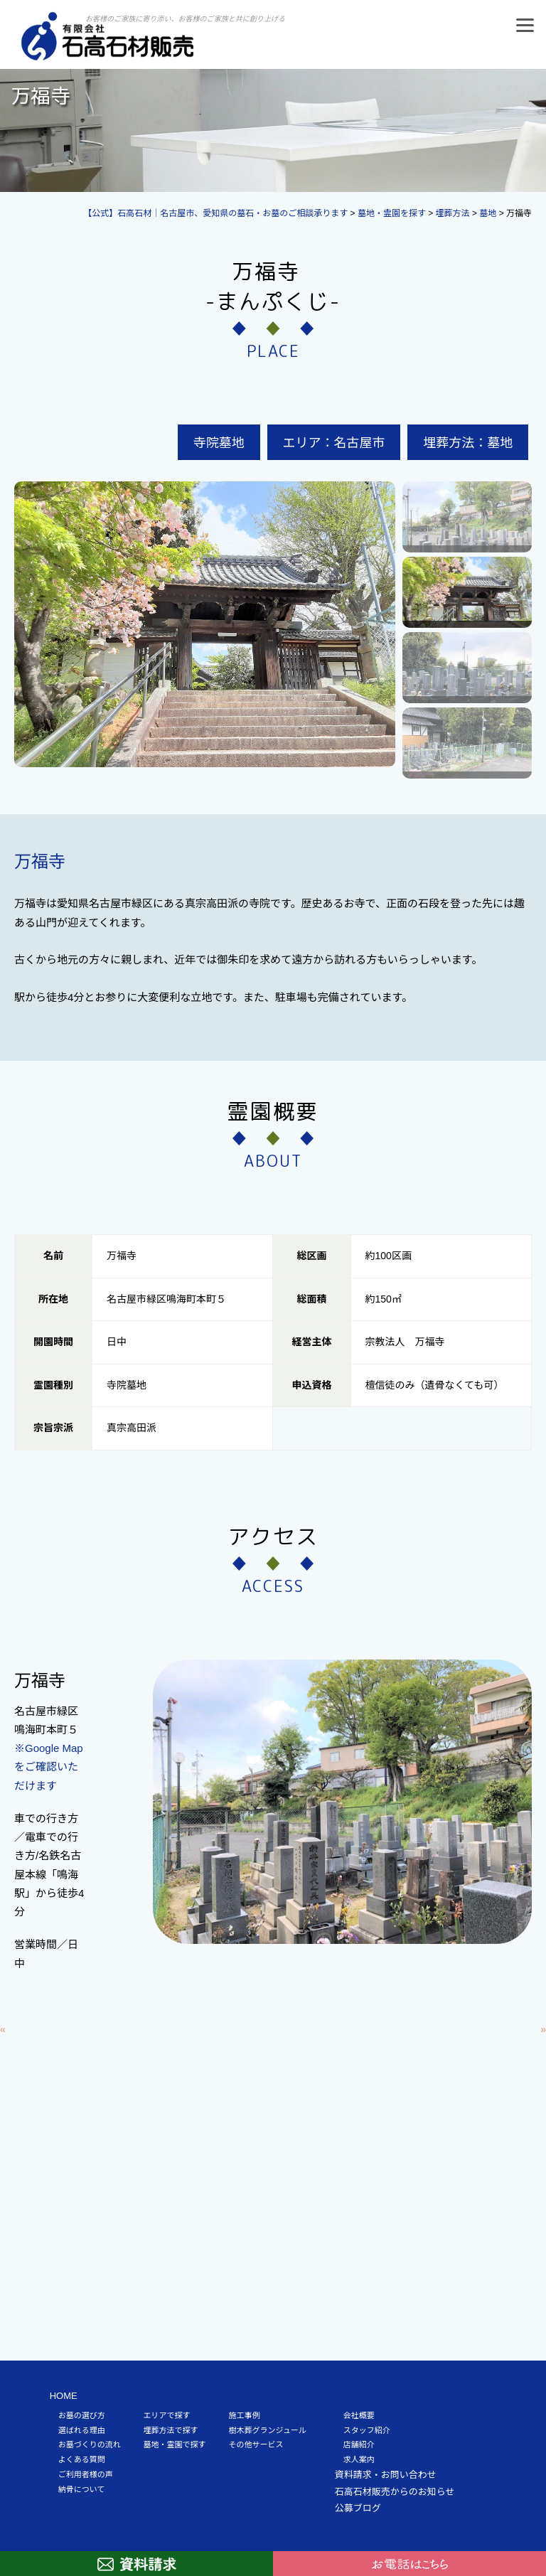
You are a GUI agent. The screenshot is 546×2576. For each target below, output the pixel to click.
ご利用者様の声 (85, 2474)
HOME (63, 2395)
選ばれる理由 (81, 2430)
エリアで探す (167, 2415)
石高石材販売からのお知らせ (395, 2491)
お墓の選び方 (81, 2415)
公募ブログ (358, 2508)
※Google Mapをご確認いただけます (48, 1767)
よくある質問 (81, 2459)
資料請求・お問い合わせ (386, 2474)
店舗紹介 (359, 2444)
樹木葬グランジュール (267, 2430)
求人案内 (359, 2459)
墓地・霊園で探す (175, 2444)
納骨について (81, 2489)
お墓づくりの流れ (89, 2444)
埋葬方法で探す (171, 2430)
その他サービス (256, 2444)
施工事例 (244, 2415)
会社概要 (359, 2415)
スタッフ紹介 (366, 2430)
